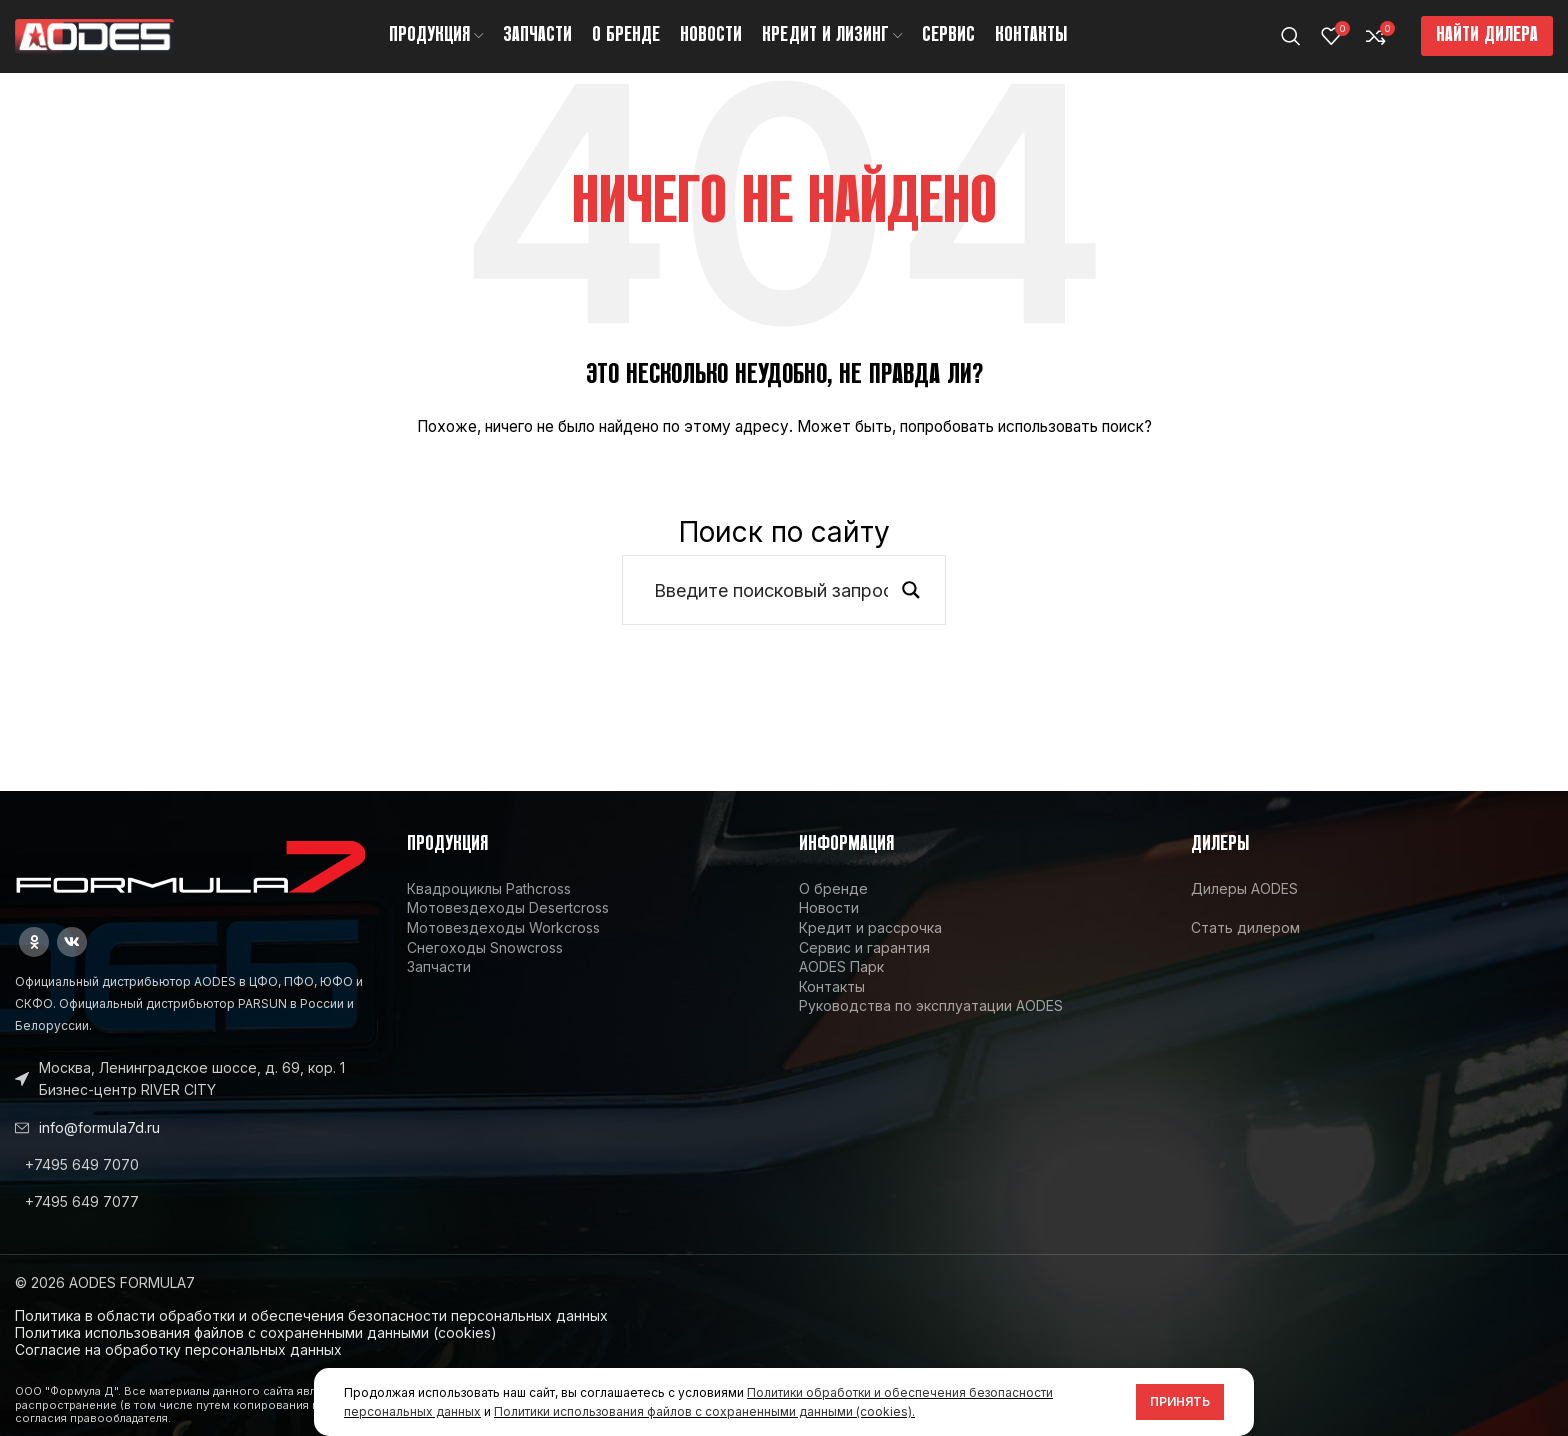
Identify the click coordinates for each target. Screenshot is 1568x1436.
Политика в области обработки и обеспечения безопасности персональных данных (311, 1333)
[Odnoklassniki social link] (34, 959)
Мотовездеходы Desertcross (508, 925)
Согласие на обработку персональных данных (178, 1366)
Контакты (832, 1003)
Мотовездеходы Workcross (503, 944)
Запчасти (439, 983)
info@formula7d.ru (99, 1144)
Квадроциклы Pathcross (489, 905)
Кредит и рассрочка (870, 944)
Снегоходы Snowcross (485, 964)
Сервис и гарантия (864, 964)
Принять (1180, 1401)
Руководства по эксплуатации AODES (931, 1023)
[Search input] (771, 607)
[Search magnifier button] (911, 607)
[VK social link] (72, 959)
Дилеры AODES (1244, 905)
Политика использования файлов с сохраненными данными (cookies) (256, 1349)
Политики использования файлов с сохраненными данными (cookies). (704, 1411)
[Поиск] (1291, 45)
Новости (829, 925)
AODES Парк (841, 983)
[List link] (196, 1182)
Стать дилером (1245, 944)
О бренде (833, 905)
